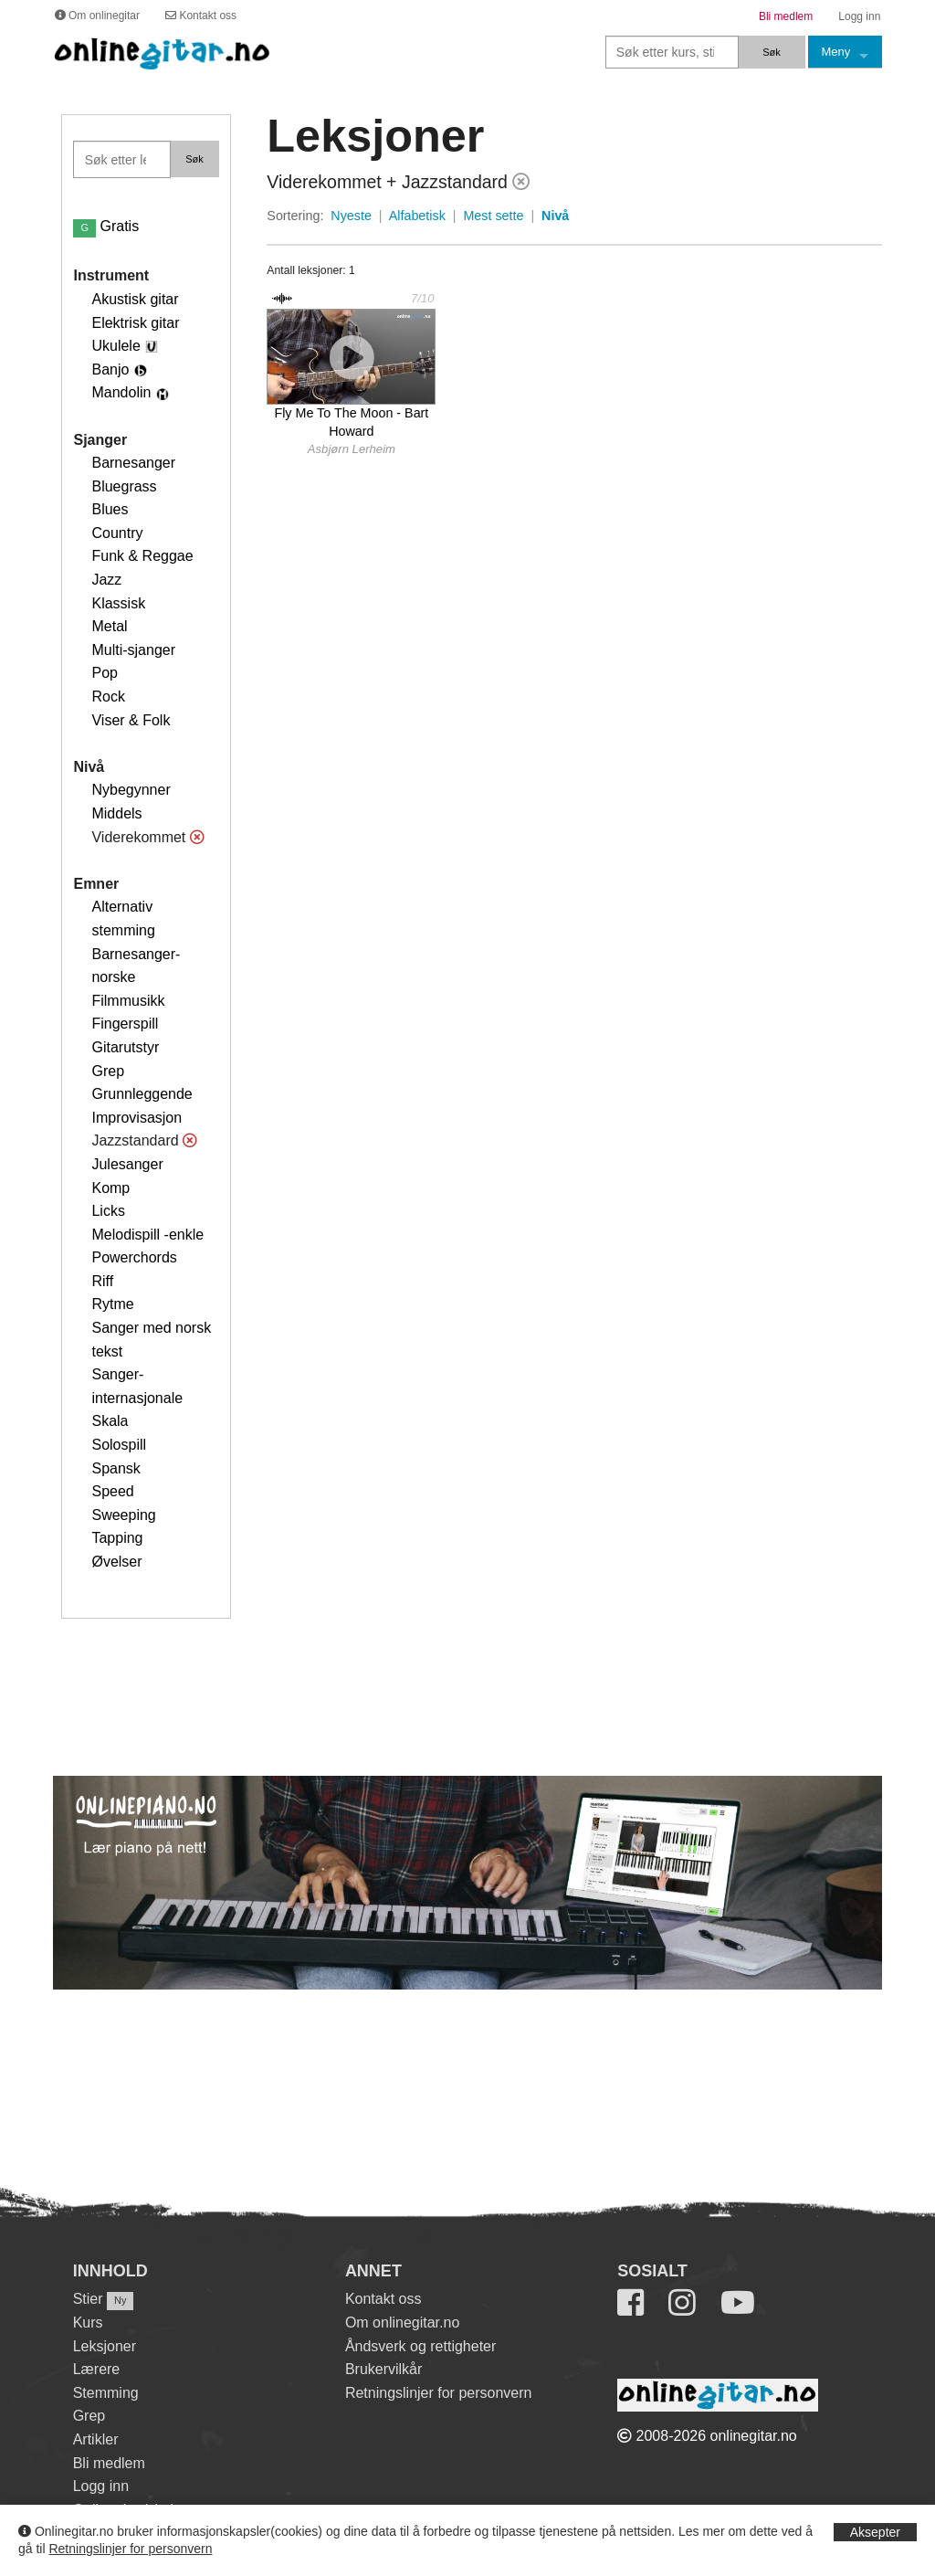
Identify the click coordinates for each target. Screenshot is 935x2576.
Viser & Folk (130, 720)
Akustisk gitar (134, 299)
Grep (107, 1071)
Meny (836, 51)
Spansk (115, 1468)
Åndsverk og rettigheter (420, 2346)
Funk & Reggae (142, 556)
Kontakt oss (383, 2299)
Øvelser (116, 1561)
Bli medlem (109, 2463)
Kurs (88, 2322)
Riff (102, 1281)
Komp (110, 1188)
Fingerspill (124, 1023)
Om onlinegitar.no (402, 2322)
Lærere (97, 2369)
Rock (107, 696)
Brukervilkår (383, 2369)
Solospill (118, 1444)
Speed (112, 1491)
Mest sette (493, 215)
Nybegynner (130, 789)
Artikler (96, 2439)
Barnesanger (133, 462)
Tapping (116, 1538)
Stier (88, 2299)
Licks (107, 1211)
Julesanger (127, 1164)
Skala (109, 1421)
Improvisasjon (136, 1117)
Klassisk (118, 603)
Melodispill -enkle (147, 1234)
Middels (116, 813)
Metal (109, 626)
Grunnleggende (141, 1094)
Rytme (112, 1304)
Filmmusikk (127, 1000)
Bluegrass (123, 486)
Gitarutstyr (125, 1047)
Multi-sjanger (133, 650)
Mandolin (121, 392)
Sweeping (123, 1515)
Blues (109, 509)
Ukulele (115, 346)
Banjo (110, 369)
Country (116, 533)
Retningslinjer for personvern (130, 2548)
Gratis (106, 226)
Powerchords (133, 1257)
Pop (104, 673)
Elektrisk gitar (135, 323)
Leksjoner (104, 2346)
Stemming (106, 2393)
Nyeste (351, 215)
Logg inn (101, 2486)
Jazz (106, 579)
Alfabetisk (417, 215)
